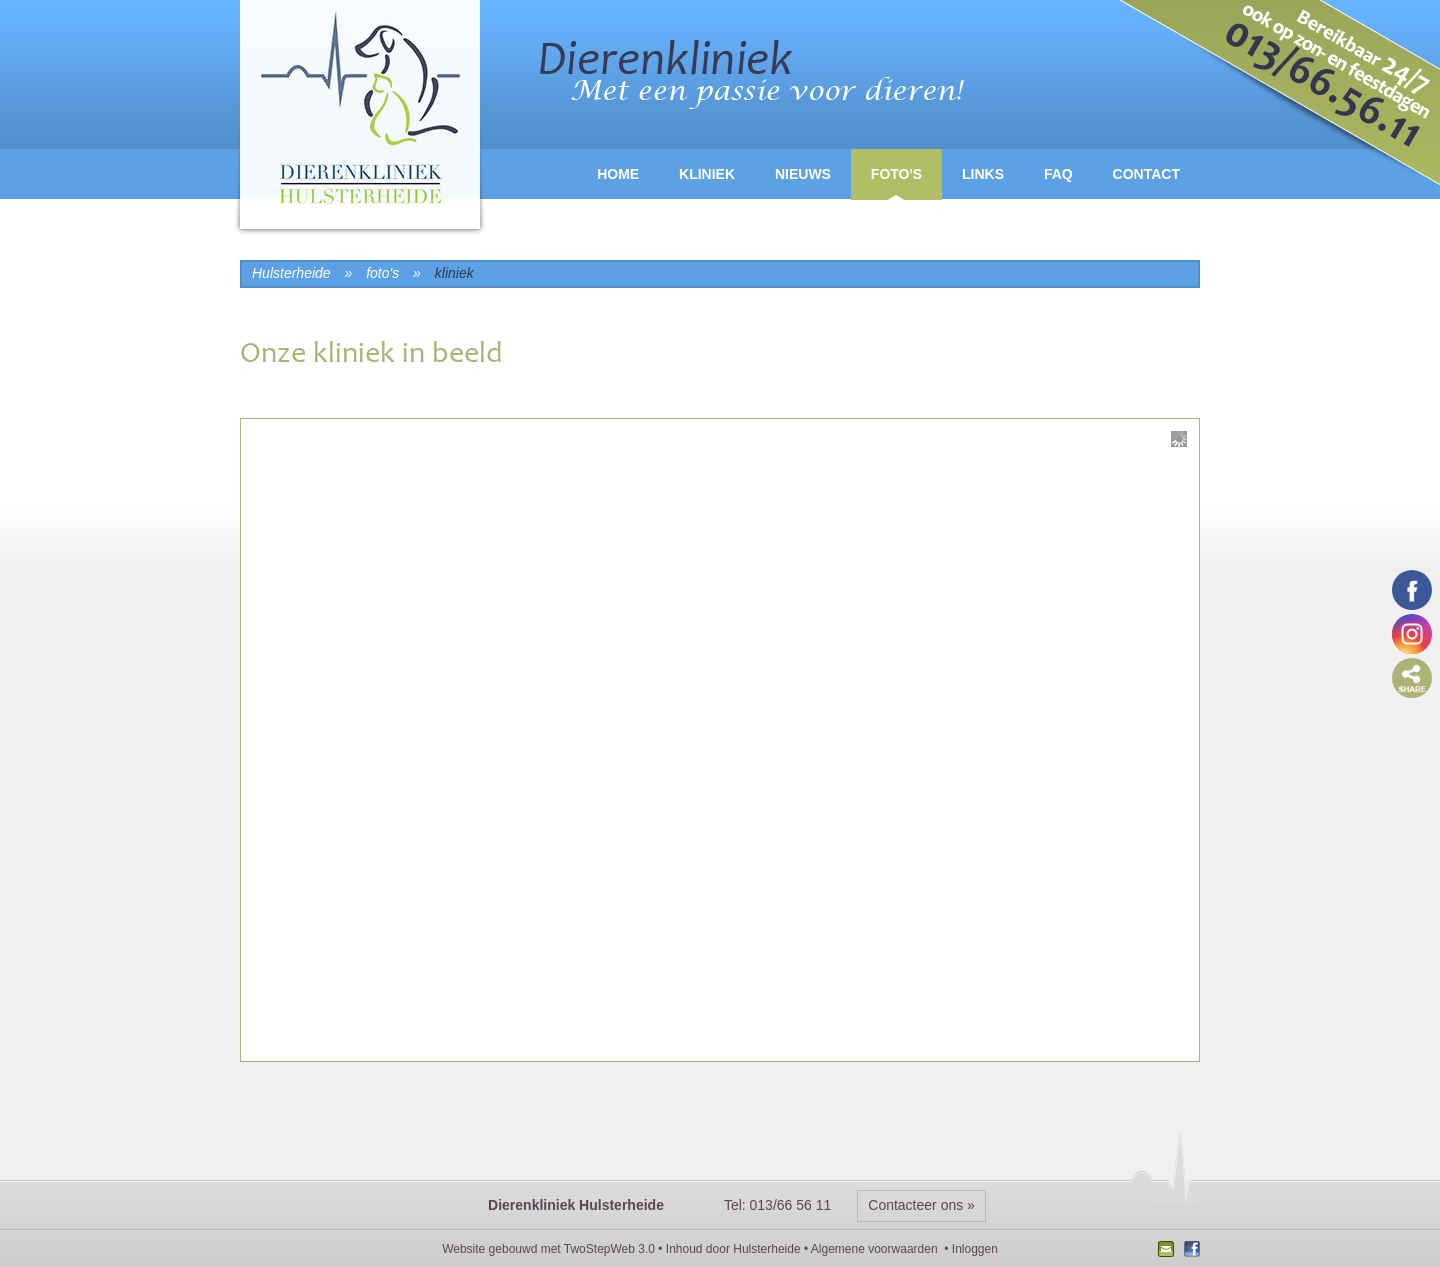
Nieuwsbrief (1168, 1251)
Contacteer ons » (921, 1205)
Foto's (896, 174)
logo (360, 119)
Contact (1146, 174)
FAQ (1058, 174)
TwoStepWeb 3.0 (609, 1249)
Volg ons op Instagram (1412, 634)
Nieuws (803, 174)
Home (618, 174)
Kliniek (707, 174)
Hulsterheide (766, 1249)
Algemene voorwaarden (874, 1249)
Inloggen (975, 1249)
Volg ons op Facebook (1412, 590)
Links (983, 174)
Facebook (1189, 1251)
